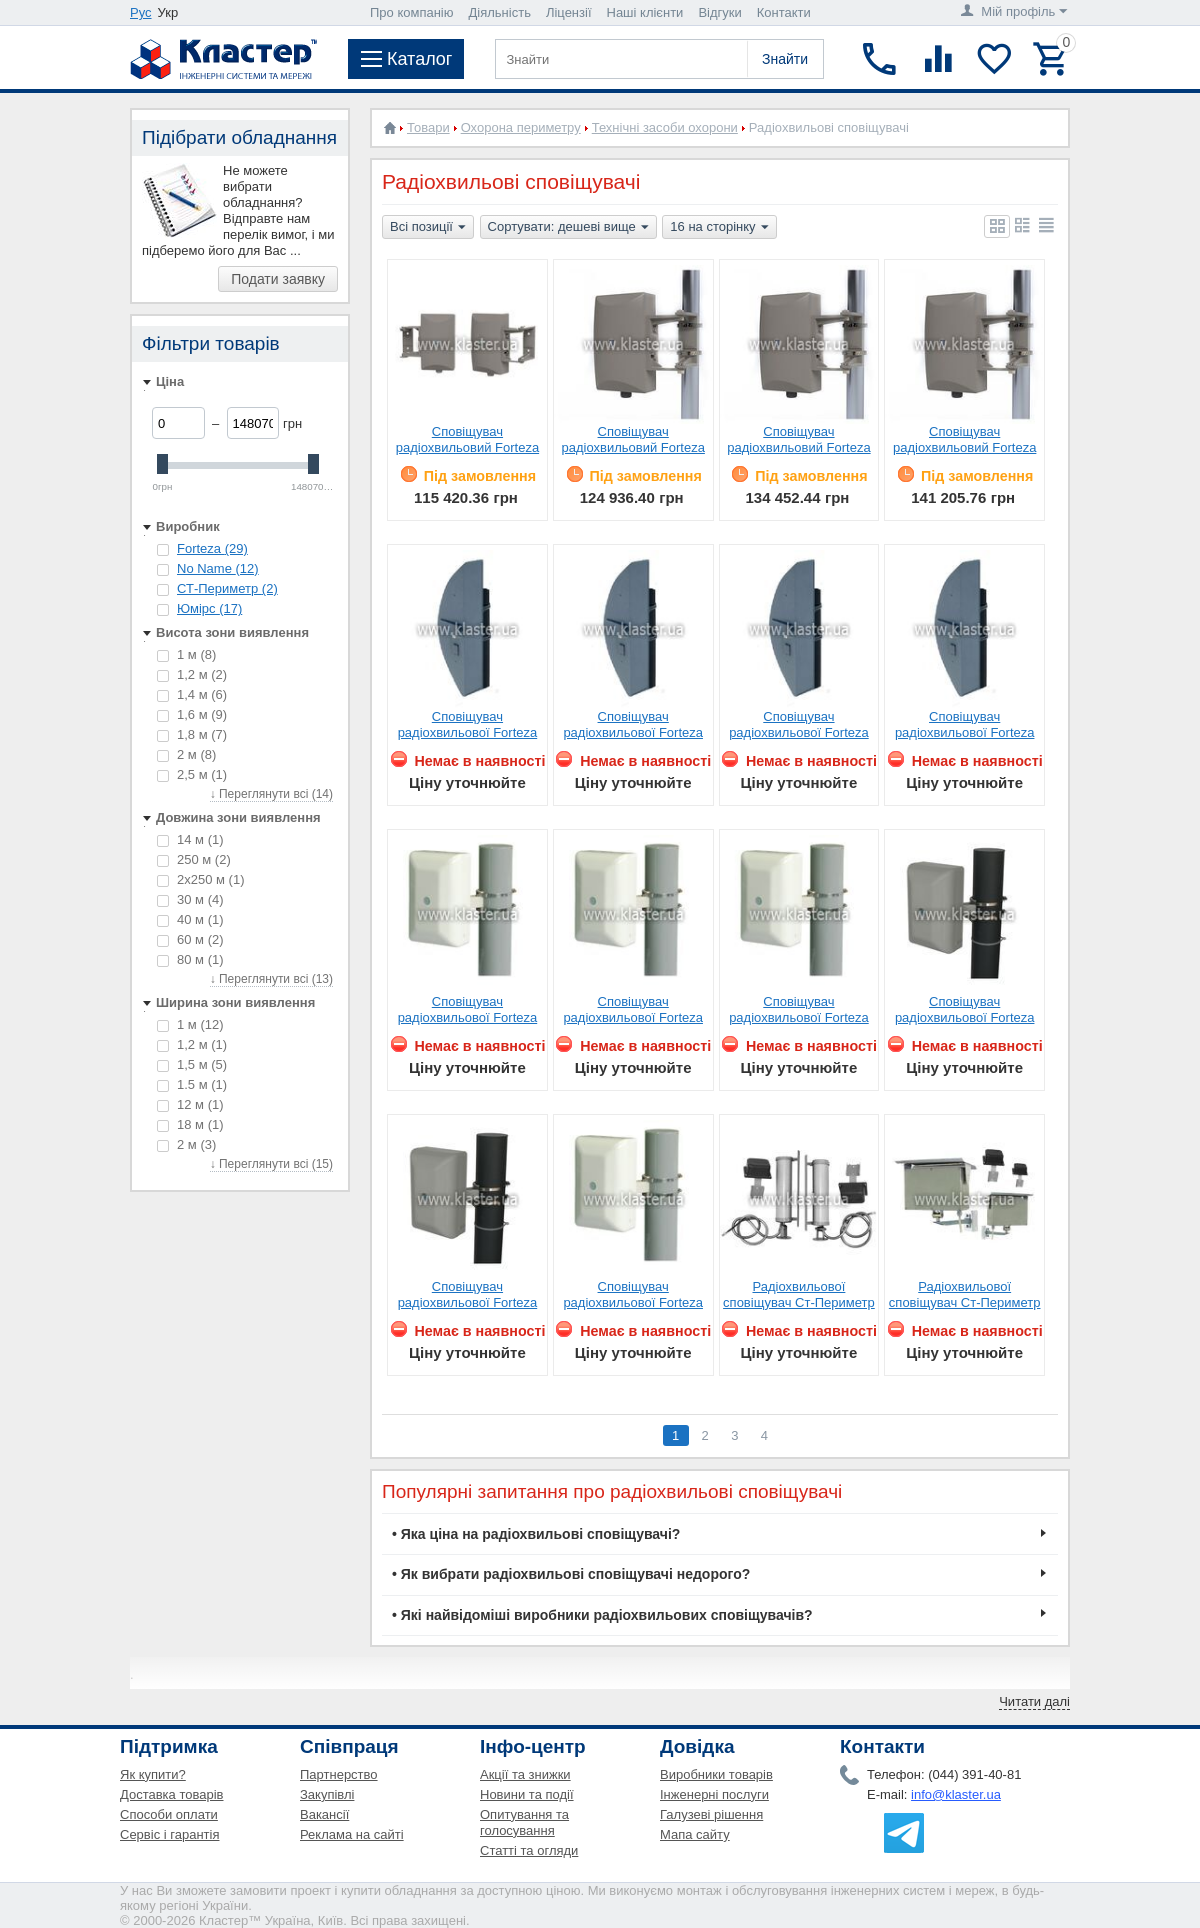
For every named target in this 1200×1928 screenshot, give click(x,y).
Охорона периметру (521, 127)
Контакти (784, 12)
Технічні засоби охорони (665, 127)
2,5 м (192, 774)
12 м (190, 1104)
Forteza (212, 548)
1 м (186, 654)
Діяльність (500, 12)
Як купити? (153, 1774)
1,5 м (192, 1064)
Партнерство (339, 1774)
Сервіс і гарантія (169, 1834)
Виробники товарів (716, 1774)
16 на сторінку (719, 228)
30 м (190, 899)
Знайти (785, 59)
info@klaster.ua (956, 1794)
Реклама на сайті (352, 1834)
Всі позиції (428, 228)
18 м (190, 1124)
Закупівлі (327, 1794)
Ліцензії (569, 12)
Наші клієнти (645, 12)
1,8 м (192, 734)
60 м (190, 939)
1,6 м (192, 714)
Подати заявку (278, 279)
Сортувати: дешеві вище (568, 228)
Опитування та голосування (524, 1822)
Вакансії (324, 1814)
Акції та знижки (525, 1774)
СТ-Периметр (227, 588)
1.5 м (192, 1084)
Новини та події (527, 1794)
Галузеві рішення (711, 1814)
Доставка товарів (172, 1794)
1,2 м (192, 674)
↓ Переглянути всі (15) (271, 1164)
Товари (428, 127)
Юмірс (209, 608)
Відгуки (719, 12)
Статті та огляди (529, 1850)
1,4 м (192, 694)
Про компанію (412, 12)
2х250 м (200, 879)
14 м (190, 839)
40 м (190, 919)
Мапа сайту (695, 1834)
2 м (186, 754)
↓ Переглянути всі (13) (271, 979)
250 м (194, 859)
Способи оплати (169, 1814)
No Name (218, 568)
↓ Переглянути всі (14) (271, 794)
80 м (190, 959)
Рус (141, 12)
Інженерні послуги (714, 1794)
